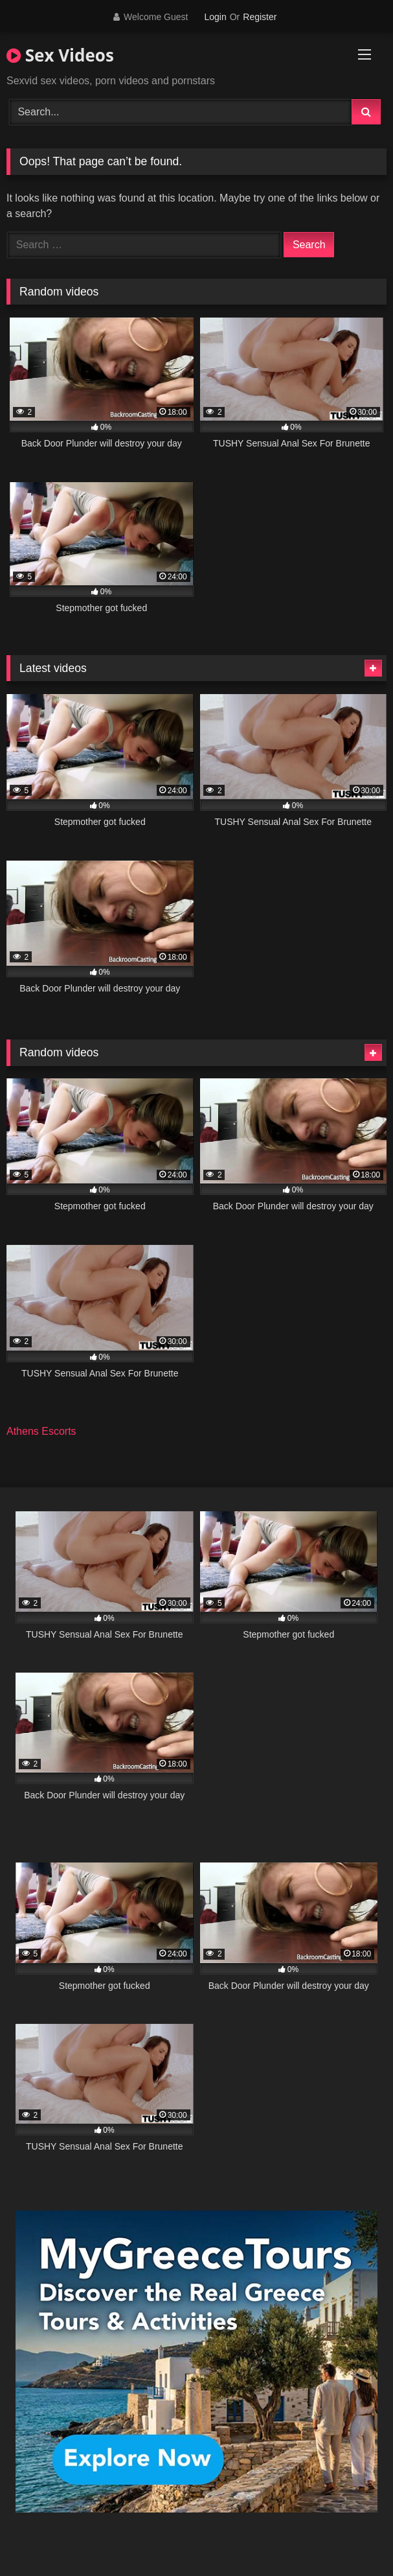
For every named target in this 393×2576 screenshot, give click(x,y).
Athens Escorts (41, 1431)
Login (215, 17)
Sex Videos (60, 55)
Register (259, 17)
